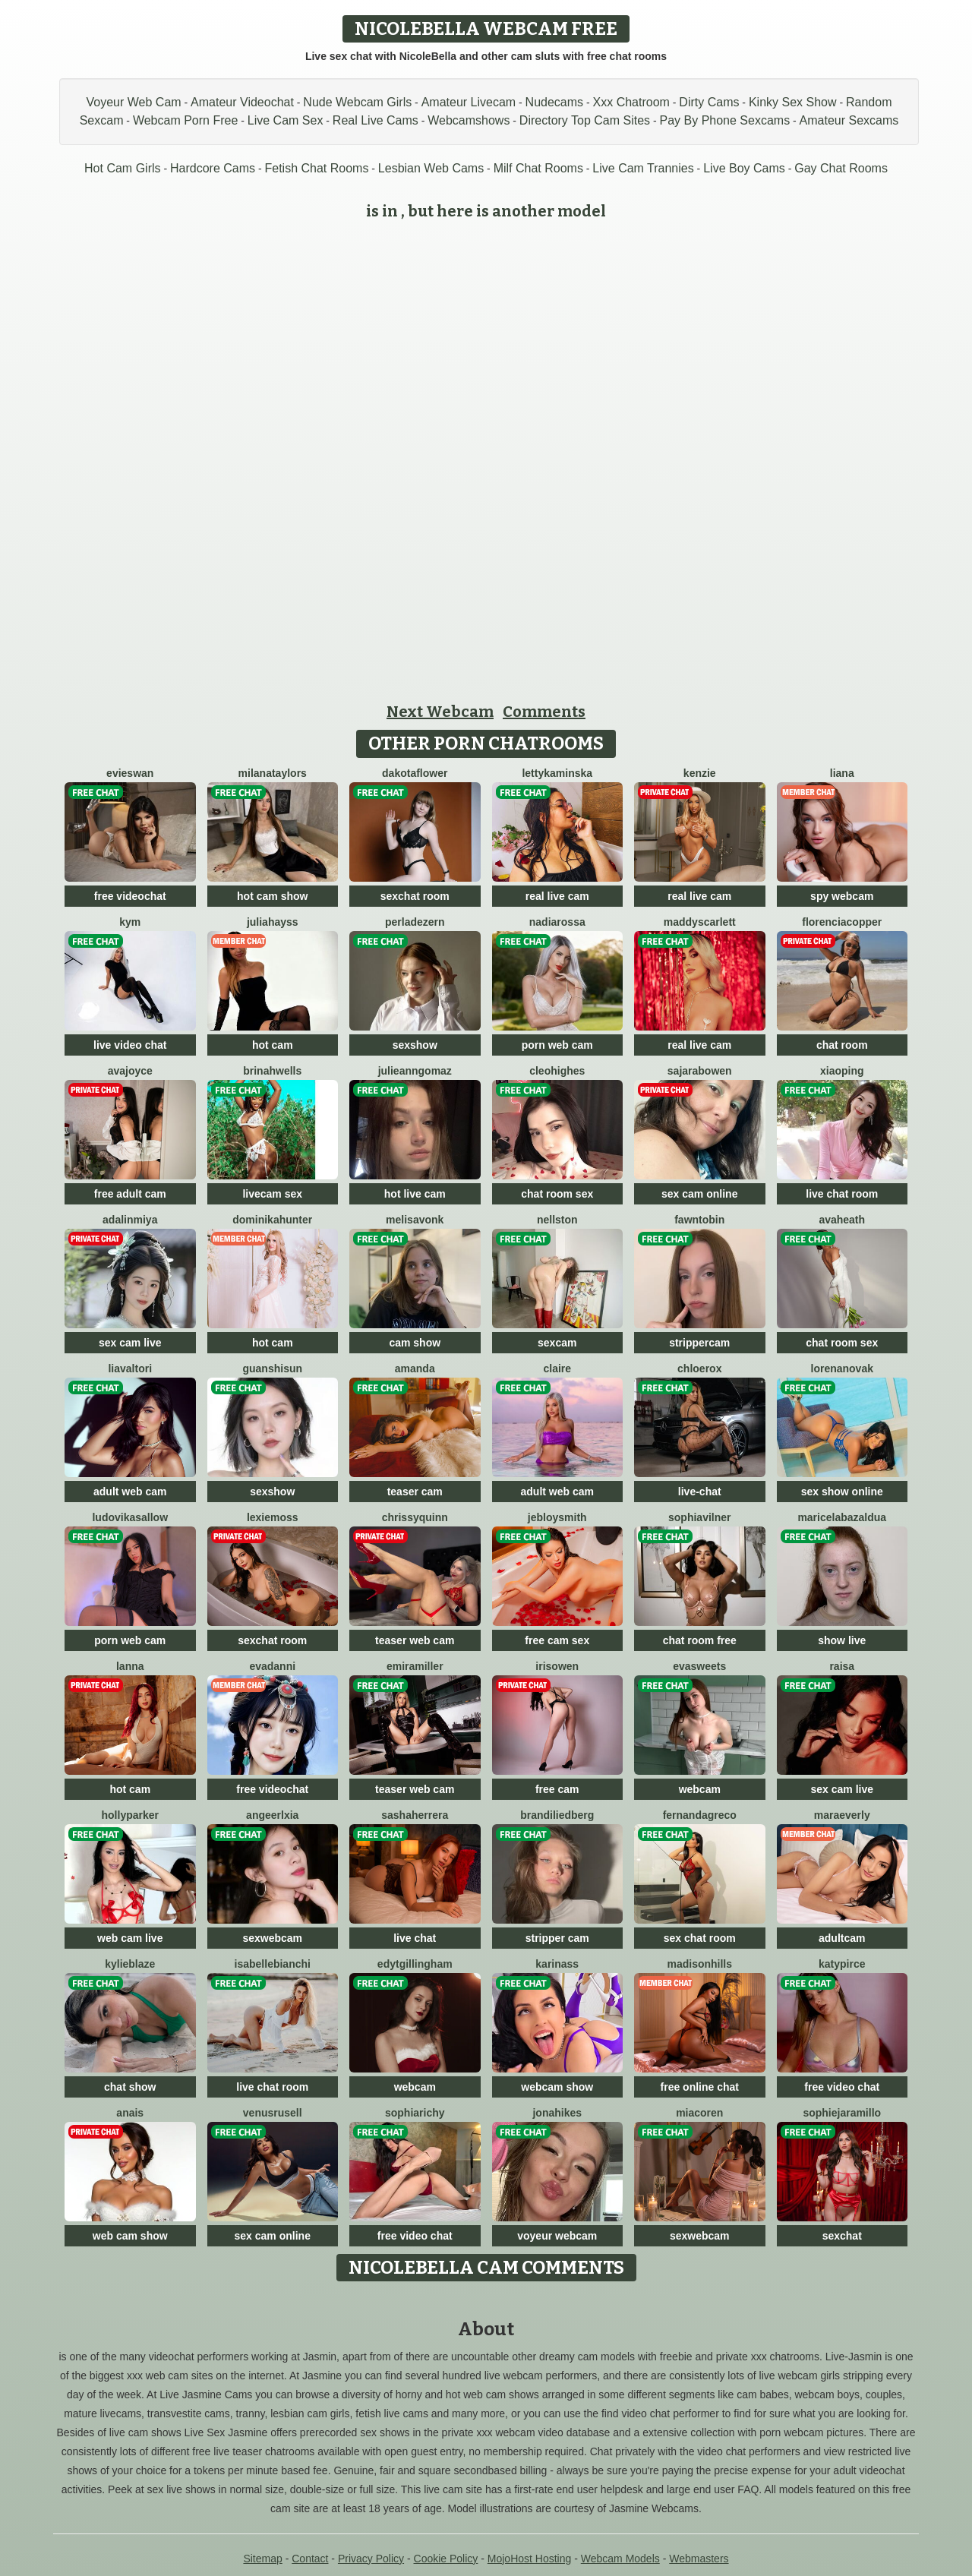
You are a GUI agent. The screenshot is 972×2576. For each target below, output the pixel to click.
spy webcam (841, 896)
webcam (700, 1789)
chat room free (700, 1640)
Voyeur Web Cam (134, 102)
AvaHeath (842, 1220)
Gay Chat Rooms (841, 168)
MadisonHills (699, 1964)
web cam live (130, 1938)
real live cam (557, 896)
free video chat (841, 2087)
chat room (842, 1045)
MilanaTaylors (272, 773)
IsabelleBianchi (273, 1964)
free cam (557, 1789)
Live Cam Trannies (642, 168)
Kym (129, 922)
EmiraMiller (415, 1666)
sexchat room (415, 896)
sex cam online (699, 1194)
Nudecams (554, 102)
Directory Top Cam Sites (584, 120)
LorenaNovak (842, 1368)
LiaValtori (130, 1368)
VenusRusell (272, 2113)
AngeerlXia (272, 1815)
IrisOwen (557, 1666)
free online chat (700, 2087)
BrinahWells (272, 1071)
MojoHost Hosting (530, 2558)
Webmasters (698, 2558)
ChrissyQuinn (415, 1517)
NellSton (557, 1220)
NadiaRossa (557, 922)
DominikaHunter (272, 1220)
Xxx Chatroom (631, 102)
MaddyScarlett (700, 922)
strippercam (699, 1343)
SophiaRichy (415, 2113)
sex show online (842, 1491)
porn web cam (557, 1045)
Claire (557, 1368)
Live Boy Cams (744, 168)
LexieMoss (272, 1517)
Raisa (841, 1666)
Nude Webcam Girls (357, 102)
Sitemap (262, 2558)
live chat (414, 1938)
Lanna (130, 1666)
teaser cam (415, 1491)
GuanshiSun (272, 1368)
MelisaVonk (414, 1220)
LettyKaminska (557, 773)
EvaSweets (699, 1666)
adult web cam (129, 1491)
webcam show (557, 2087)
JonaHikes (557, 2113)
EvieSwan (129, 773)
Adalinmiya (130, 1220)
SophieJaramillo (842, 2113)
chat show (130, 2087)
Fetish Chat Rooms (316, 168)
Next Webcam (440, 711)
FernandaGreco (700, 1815)
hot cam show (272, 896)
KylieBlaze (130, 1964)
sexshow (415, 1045)
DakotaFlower (414, 773)
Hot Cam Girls (122, 168)
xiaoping (842, 1071)
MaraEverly (842, 1815)
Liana (842, 773)
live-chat (699, 1491)
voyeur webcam (557, 2236)
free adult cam (130, 1194)
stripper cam (557, 1938)
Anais (130, 2113)
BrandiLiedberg (557, 1815)
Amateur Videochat (242, 102)
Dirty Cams (709, 102)
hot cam (272, 1045)
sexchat (842, 2236)
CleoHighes (557, 1071)
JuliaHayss (272, 922)
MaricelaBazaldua (841, 1517)
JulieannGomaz (415, 1071)
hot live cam (415, 1194)
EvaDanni (272, 1666)
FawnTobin (699, 1220)
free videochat (130, 896)
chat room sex (557, 1194)
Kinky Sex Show (793, 102)
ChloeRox (699, 1368)
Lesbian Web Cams (431, 168)
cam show (414, 1343)
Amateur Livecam (468, 102)
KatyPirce (842, 1964)
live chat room (842, 1194)
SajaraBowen (699, 1071)
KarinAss (557, 1964)
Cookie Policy (446, 2558)
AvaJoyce (130, 1071)
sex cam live (130, 1343)
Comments (544, 711)
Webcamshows (469, 120)
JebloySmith (557, 1517)
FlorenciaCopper (842, 922)
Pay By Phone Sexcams (725, 120)
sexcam (557, 1343)
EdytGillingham (415, 1964)
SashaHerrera (414, 1815)
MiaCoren (699, 2113)
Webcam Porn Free (185, 120)
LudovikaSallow (130, 1517)
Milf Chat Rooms (538, 168)
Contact (310, 2558)
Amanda (415, 1368)
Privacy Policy (371, 2558)
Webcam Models (620, 2558)
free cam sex (557, 1640)
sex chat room (700, 1938)
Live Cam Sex (285, 120)
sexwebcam (272, 1938)
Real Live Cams (375, 120)
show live (842, 1640)
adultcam (842, 1938)
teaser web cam (414, 1640)
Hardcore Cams (212, 168)
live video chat (129, 1045)
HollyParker (130, 1815)
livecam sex (272, 1194)
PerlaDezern (415, 922)
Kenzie (699, 773)
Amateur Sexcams (849, 120)
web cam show (130, 2236)
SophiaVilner (699, 1517)
